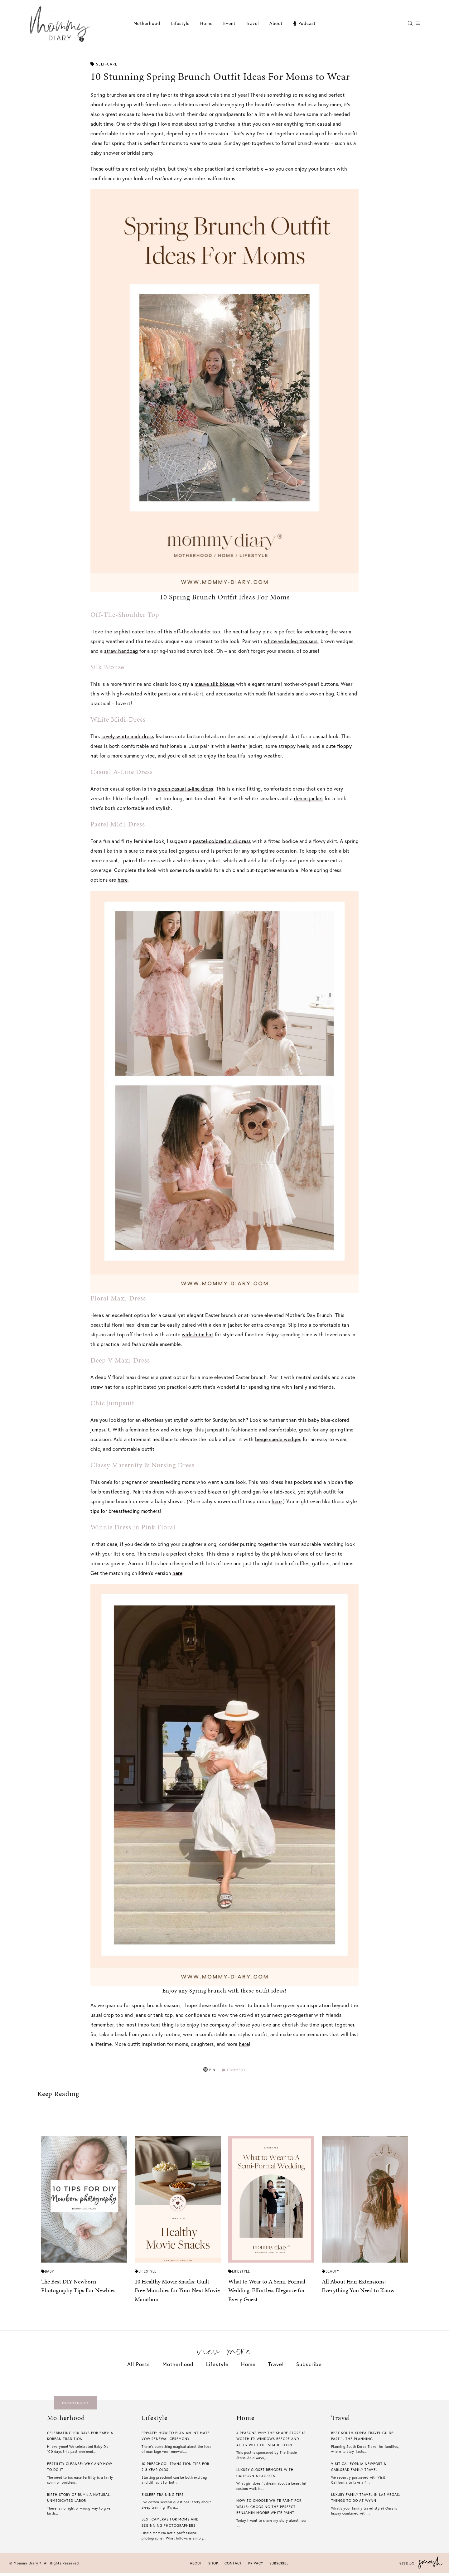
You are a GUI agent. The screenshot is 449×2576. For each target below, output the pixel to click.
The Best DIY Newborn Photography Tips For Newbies (78, 2289)
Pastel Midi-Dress (117, 824)
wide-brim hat (198, 1334)
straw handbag (121, 650)
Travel (252, 23)
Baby (47, 2274)
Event (229, 23)
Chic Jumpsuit (112, 1403)
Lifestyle (180, 23)
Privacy (255, 2566)
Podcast (304, 23)
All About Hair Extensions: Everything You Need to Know (358, 2289)
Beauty (330, 2274)
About (275, 23)
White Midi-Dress (118, 719)
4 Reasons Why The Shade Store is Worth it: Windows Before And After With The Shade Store (271, 2441)
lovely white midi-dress (127, 736)
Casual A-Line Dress (121, 772)
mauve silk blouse (215, 683)
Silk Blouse (107, 667)
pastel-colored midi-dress (222, 841)
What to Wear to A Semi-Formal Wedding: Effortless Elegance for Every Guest (266, 2293)
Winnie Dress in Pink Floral (133, 1527)
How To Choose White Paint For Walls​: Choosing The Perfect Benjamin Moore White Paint (269, 2509)
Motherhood (146, 23)
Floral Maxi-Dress (118, 1298)
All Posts (138, 2367)
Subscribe (309, 2367)
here (123, 879)
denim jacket (308, 798)
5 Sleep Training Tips (163, 2497)
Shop (213, 2566)
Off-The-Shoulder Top (124, 614)
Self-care (104, 64)
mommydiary (75, 2406)
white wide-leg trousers (291, 641)
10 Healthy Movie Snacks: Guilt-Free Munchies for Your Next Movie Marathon (177, 2293)
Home (206, 23)
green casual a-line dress (185, 788)
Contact (233, 2566)
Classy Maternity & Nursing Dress (142, 1465)
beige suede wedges (278, 1439)
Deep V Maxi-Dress (120, 1360)
